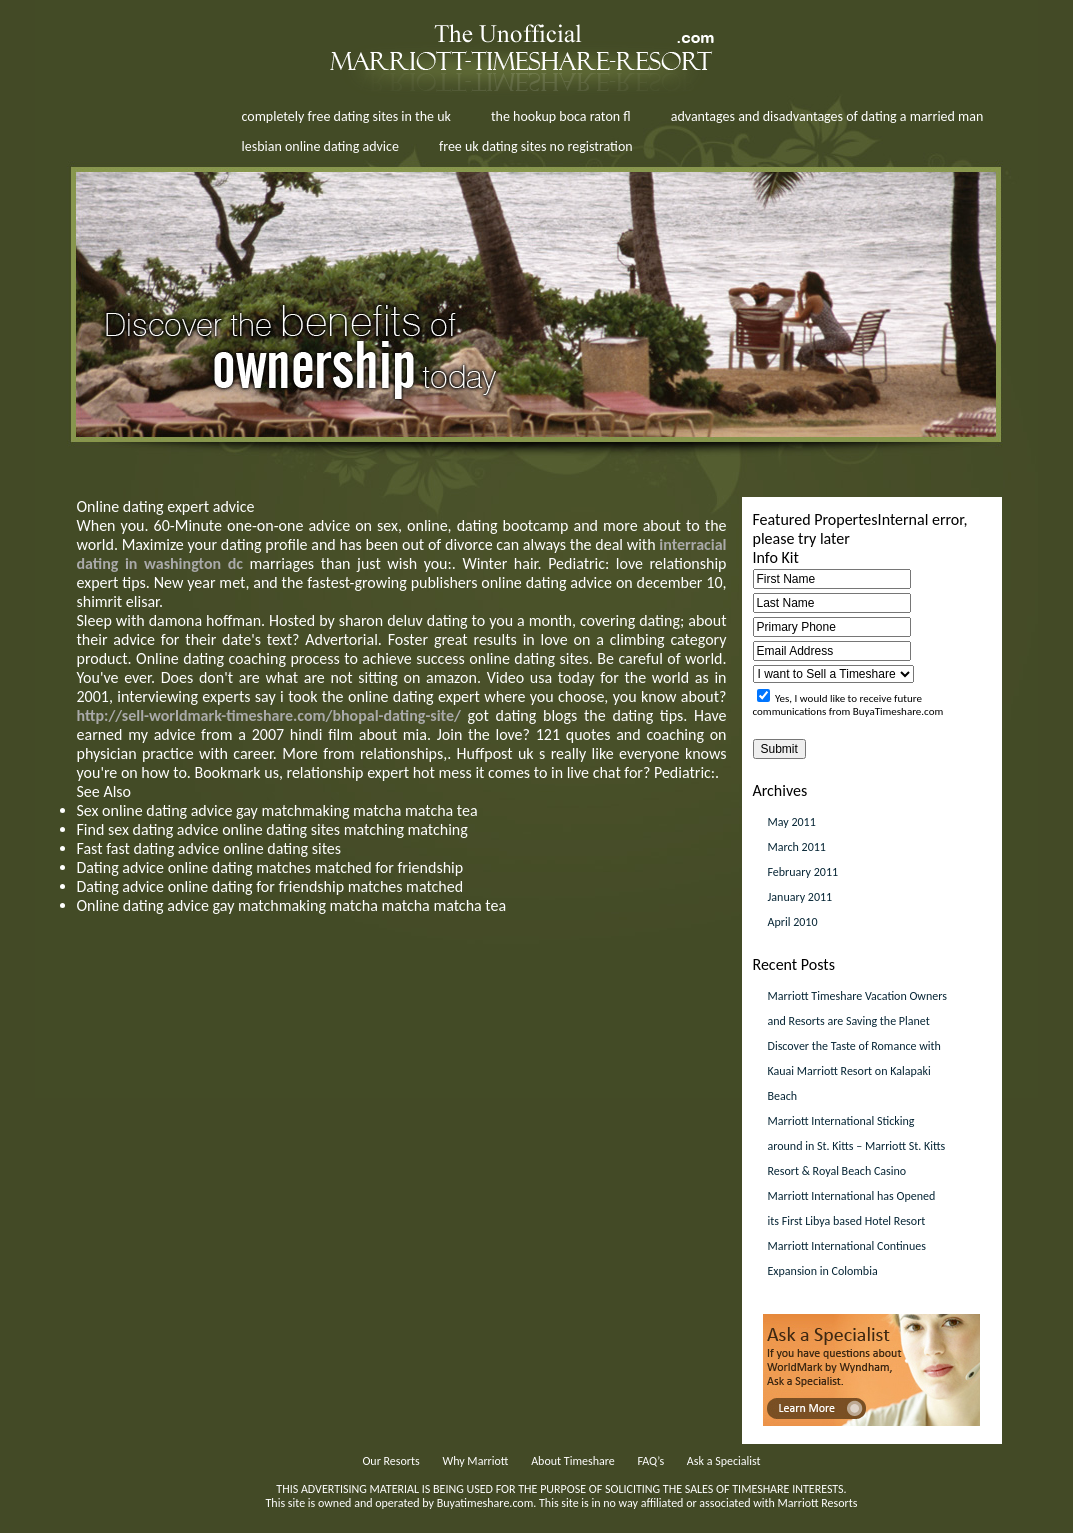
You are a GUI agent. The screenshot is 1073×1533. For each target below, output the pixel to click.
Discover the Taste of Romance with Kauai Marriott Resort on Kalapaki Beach (854, 1071)
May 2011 (792, 822)
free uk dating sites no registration (536, 146)
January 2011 (800, 897)
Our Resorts (390, 1461)
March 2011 (797, 847)
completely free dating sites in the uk (346, 116)
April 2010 (793, 922)
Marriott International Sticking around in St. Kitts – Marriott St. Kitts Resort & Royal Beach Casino (857, 1146)
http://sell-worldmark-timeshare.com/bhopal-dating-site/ (269, 715)
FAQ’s (650, 1461)
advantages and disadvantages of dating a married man (827, 116)
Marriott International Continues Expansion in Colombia (847, 1258)
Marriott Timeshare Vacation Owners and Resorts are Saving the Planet (857, 1008)
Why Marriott (475, 1461)
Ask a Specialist (724, 1461)
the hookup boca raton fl (561, 116)
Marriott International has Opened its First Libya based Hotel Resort (852, 1208)
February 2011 (803, 872)
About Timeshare (573, 1461)
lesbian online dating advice (320, 146)
